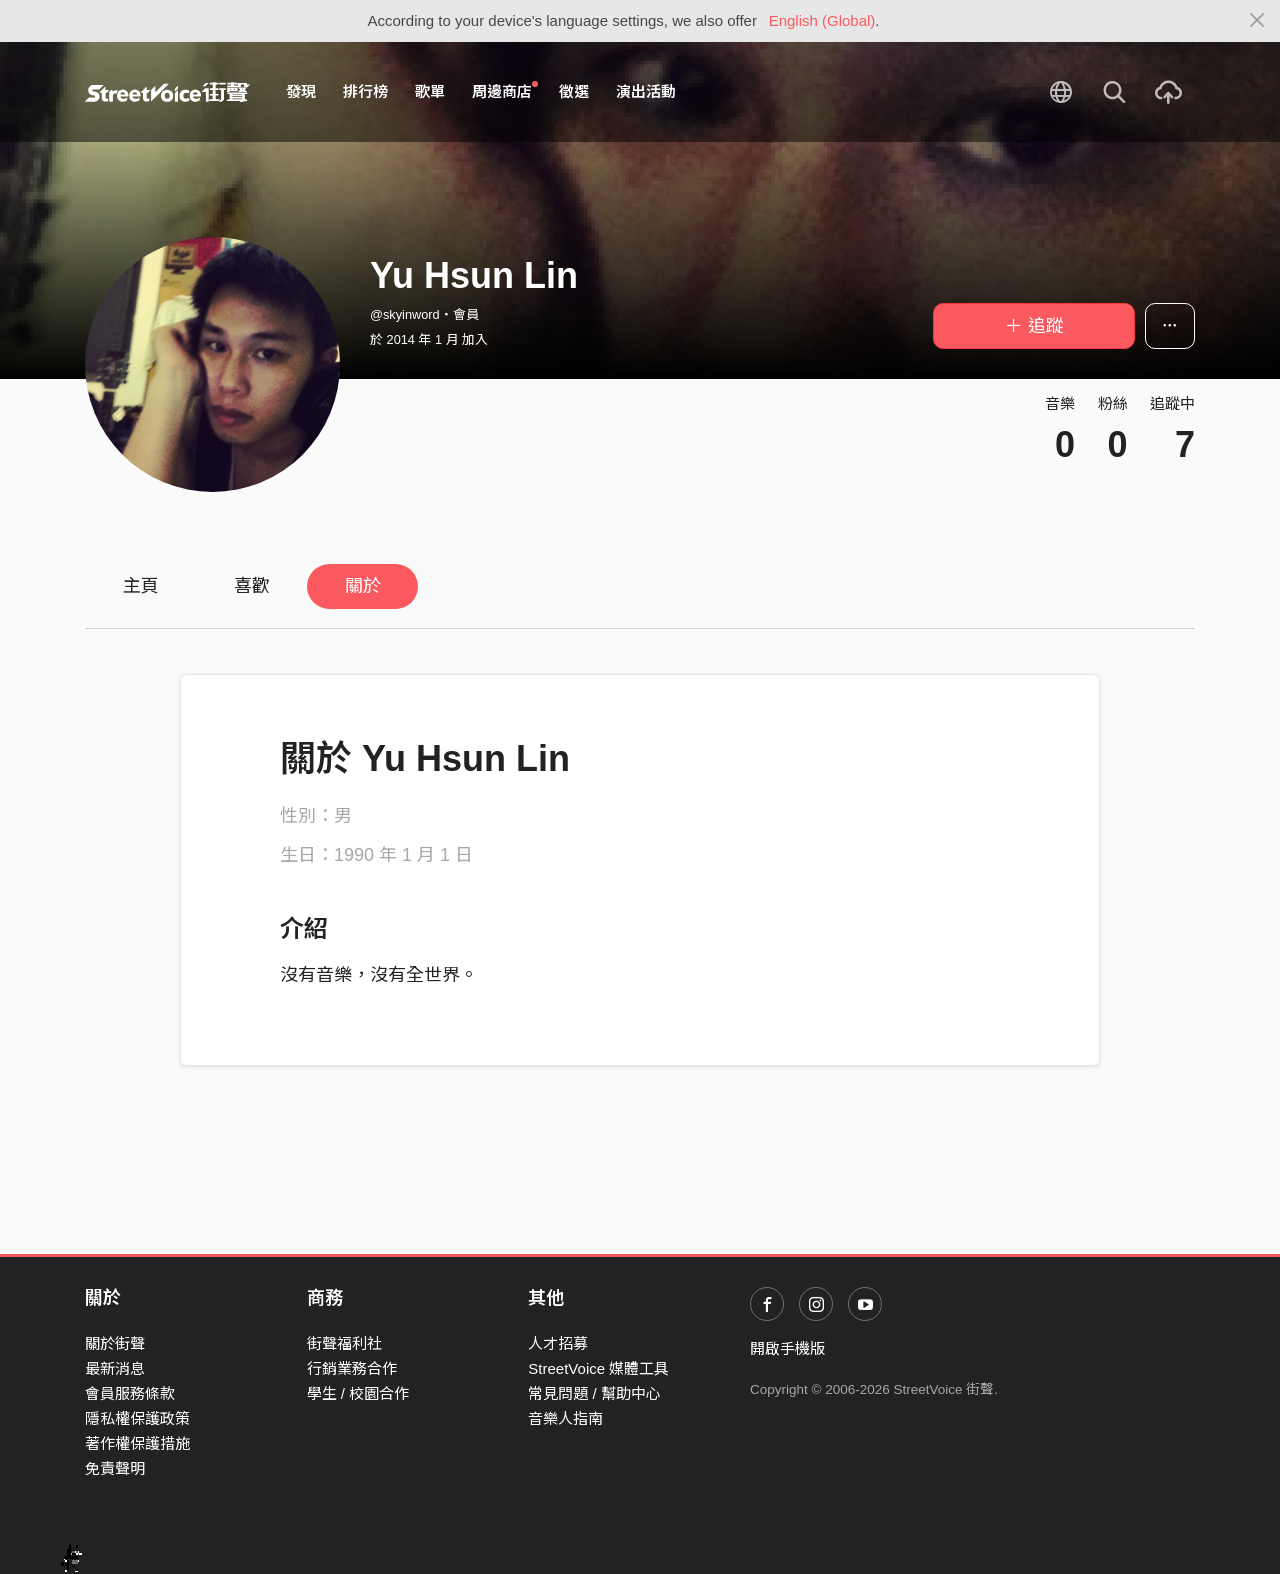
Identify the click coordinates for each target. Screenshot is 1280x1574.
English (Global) (822, 20)
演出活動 (646, 91)
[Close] (1257, 21)
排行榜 (365, 91)
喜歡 (252, 586)
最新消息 (115, 1368)
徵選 (574, 91)
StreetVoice (167, 92)
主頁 (141, 586)
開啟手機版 (787, 1348)
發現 (301, 91)
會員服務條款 (130, 1393)
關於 (363, 586)
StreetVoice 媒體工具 (598, 1368)
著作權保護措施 (137, 1443)
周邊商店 (505, 91)
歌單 (430, 91)
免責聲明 (115, 1468)
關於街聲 (115, 1343)
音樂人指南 (565, 1418)
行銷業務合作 (352, 1368)
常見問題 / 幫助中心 (594, 1393)
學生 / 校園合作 (358, 1393)
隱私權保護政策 (137, 1418)
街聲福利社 (344, 1343)
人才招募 (558, 1343)
